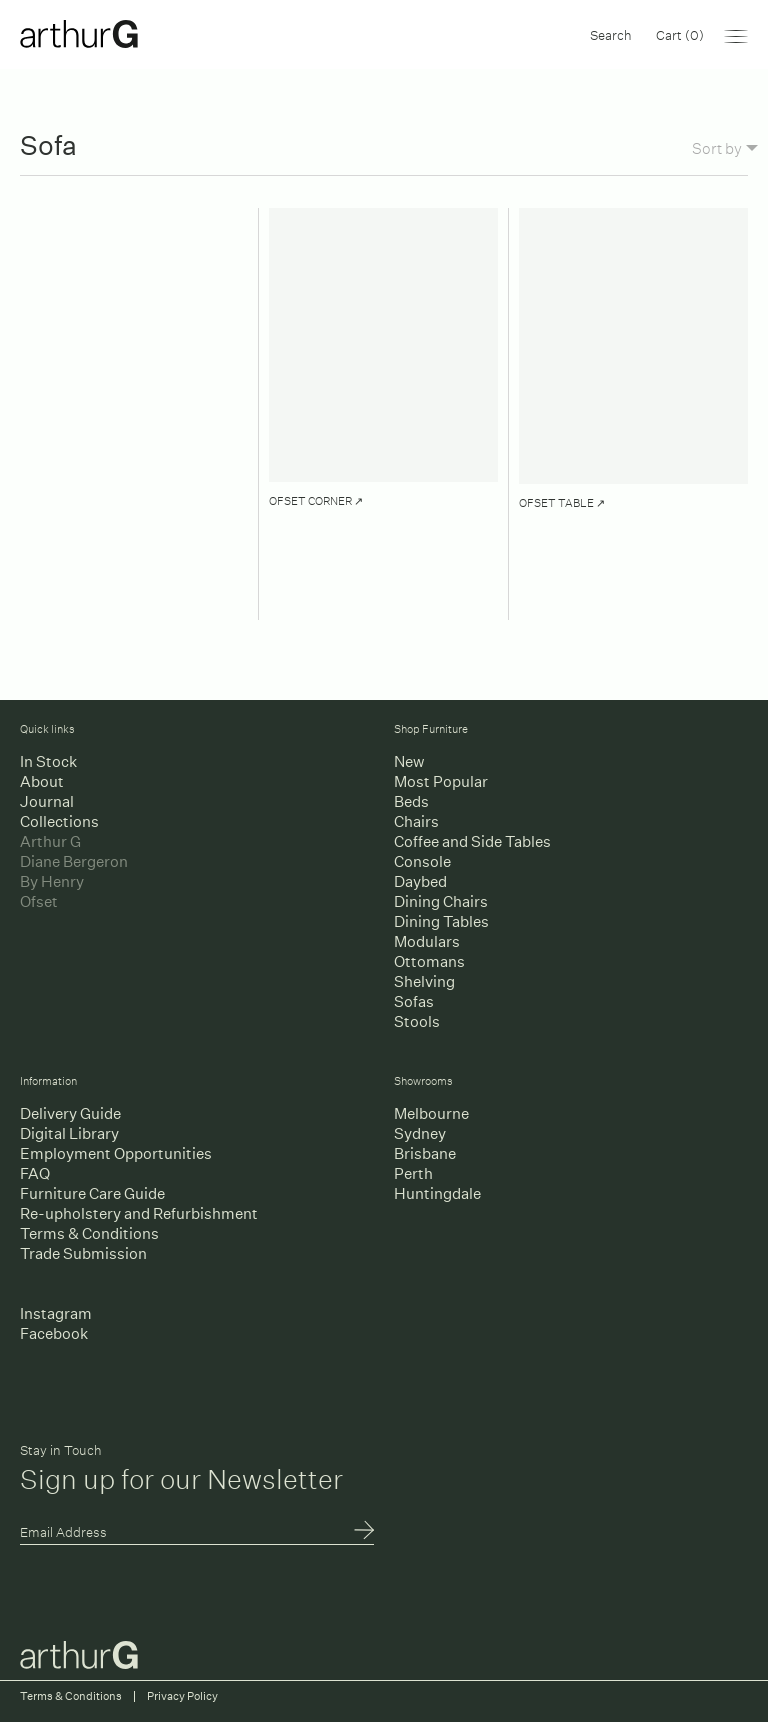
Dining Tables (441, 921)
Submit (364, 1532)
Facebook (54, 1333)
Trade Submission (83, 1253)
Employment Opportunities (116, 1153)
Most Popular (441, 781)
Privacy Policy (182, 1696)
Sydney (420, 1133)
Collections (59, 821)
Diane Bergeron (74, 861)
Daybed (420, 881)
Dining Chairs (441, 901)
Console (422, 861)
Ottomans (429, 961)
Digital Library (69, 1133)
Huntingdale (437, 1193)
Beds (411, 801)
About (42, 781)
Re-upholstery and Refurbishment (139, 1213)
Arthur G (50, 841)
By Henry (52, 881)
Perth (413, 1173)
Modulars (427, 941)
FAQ (35, 1173)
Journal (47, 801)
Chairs (416, 821)
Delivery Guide (70, 1113)
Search (611, 33)
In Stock (48, 761)
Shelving (424, 981)
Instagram (56, 1313)
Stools (417, 1021)
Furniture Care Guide (92, 1193)
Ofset (39, 901)
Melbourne (431, 1113)
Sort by (725, 147)
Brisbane (425, 1153)
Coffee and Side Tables (472, 841)
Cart (680, 33)
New (409, 761)
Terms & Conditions (89, 1233)
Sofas (414, 1001)
